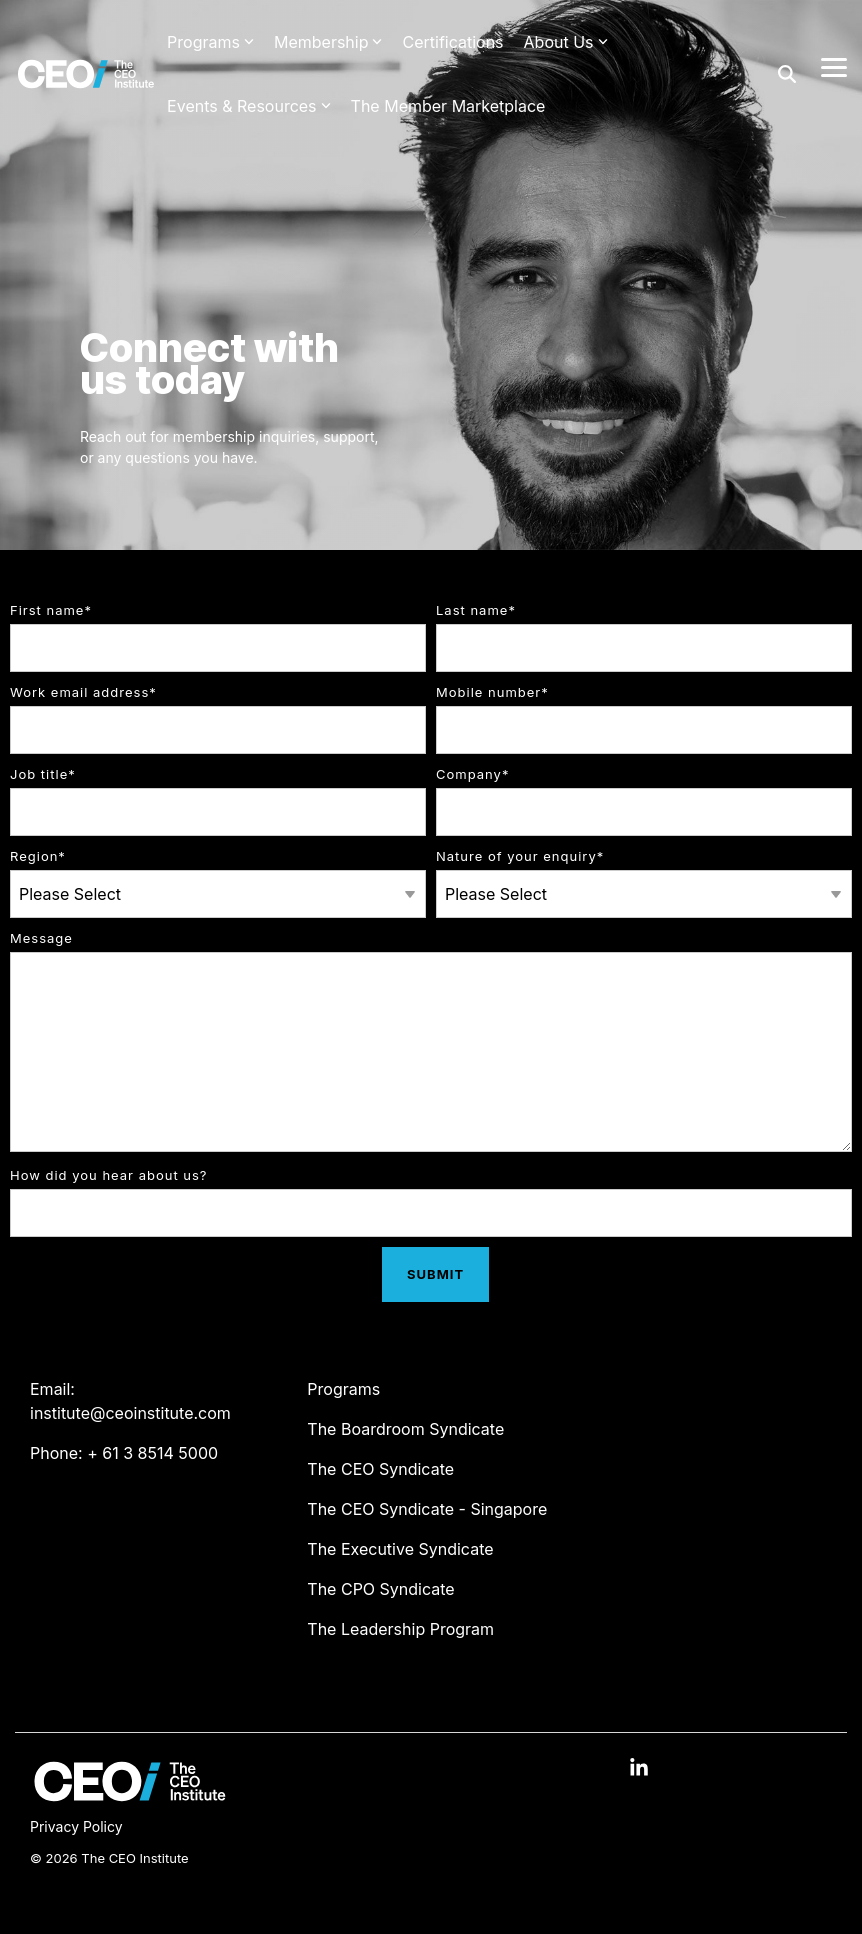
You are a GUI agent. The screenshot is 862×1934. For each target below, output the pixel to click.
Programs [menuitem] (343, 1389)
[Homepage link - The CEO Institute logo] (130, 1796)
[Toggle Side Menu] (834, 66)
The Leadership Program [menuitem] (400, 1629)
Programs (210, 42)
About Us (566, 42)
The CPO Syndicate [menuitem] (380, 1589)
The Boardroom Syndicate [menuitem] (405, 1429)
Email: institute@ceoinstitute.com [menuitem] (130, 1401)
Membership (328, 42)
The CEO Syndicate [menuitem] (380, 1469)
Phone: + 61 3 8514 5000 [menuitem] (124, 1453)
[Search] (787, 74)
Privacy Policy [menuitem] (76, 1826)
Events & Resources (248, 106)
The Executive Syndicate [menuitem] (400, 1549)
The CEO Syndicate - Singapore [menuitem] (427, 1509)
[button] (639, 1769)
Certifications (452, 42)
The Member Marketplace (448, 106)
